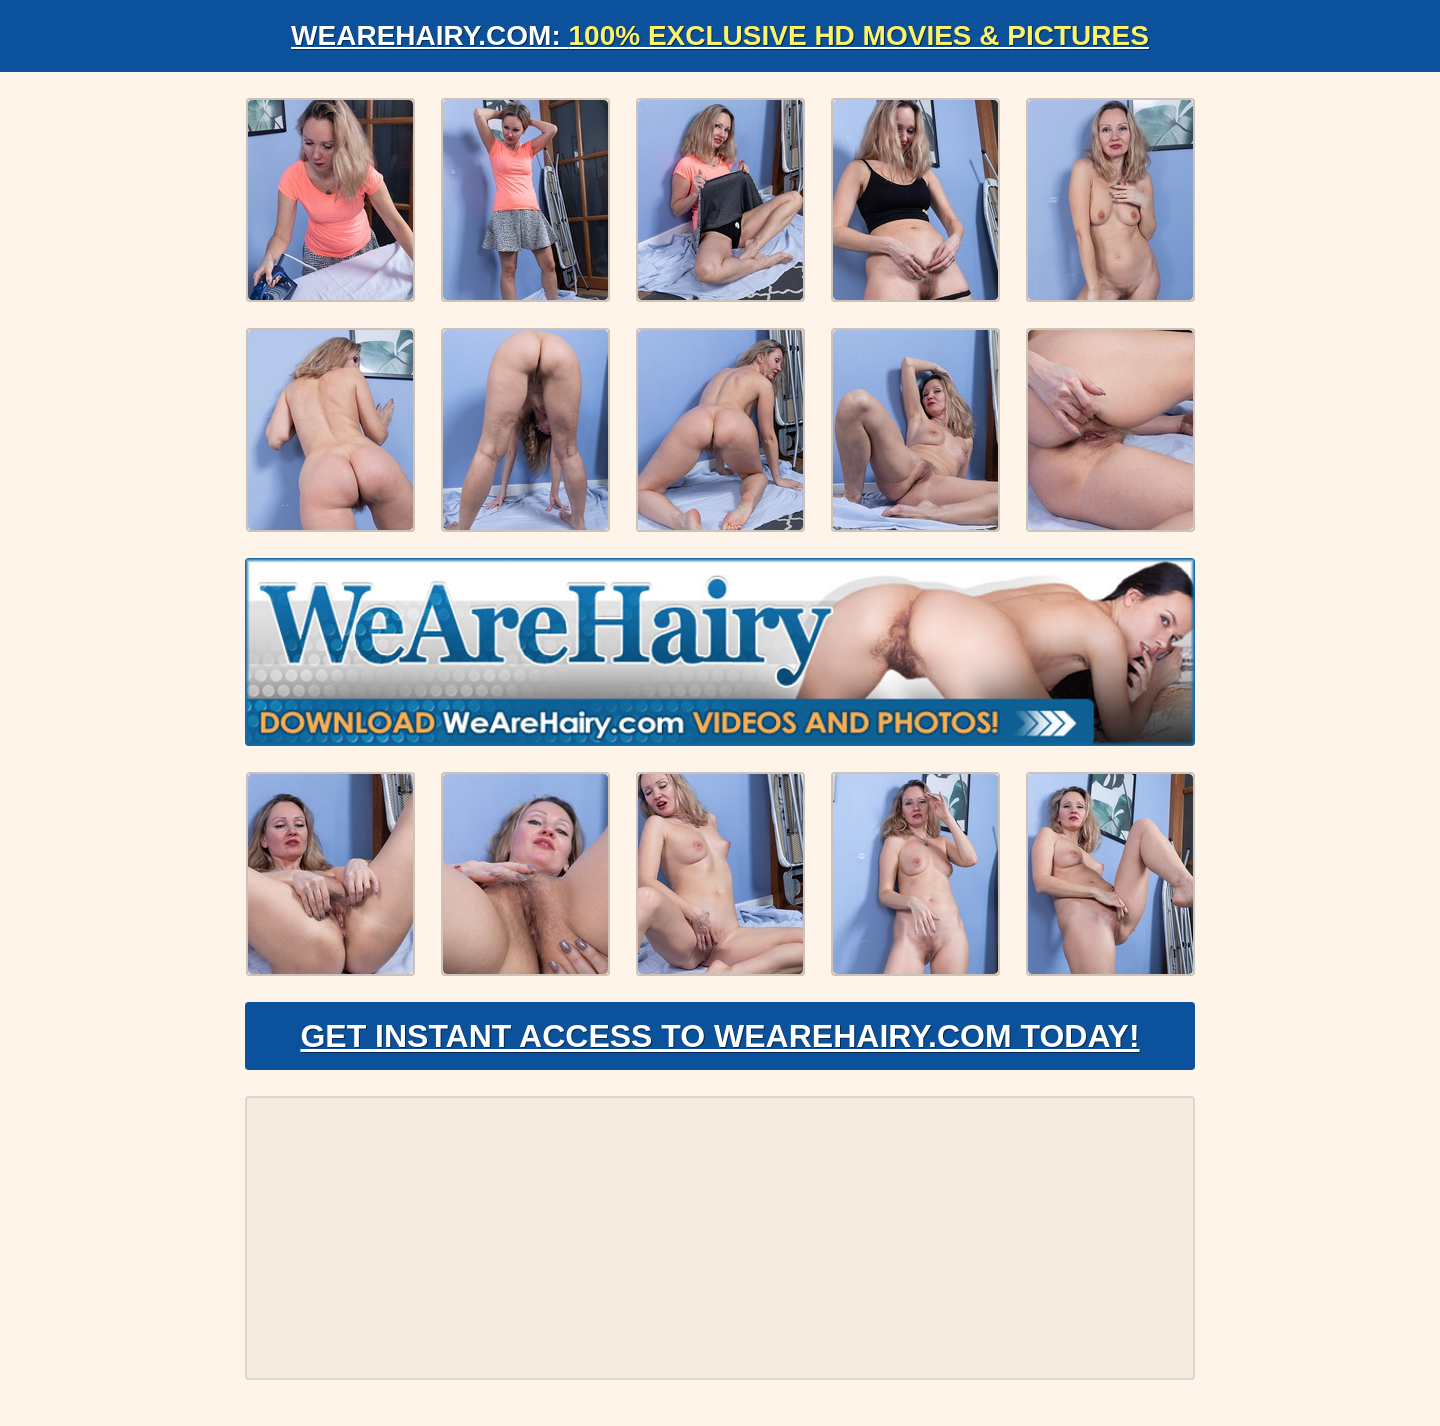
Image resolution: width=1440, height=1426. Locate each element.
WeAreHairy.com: (720, 35)
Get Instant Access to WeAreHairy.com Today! (719, 1036)
